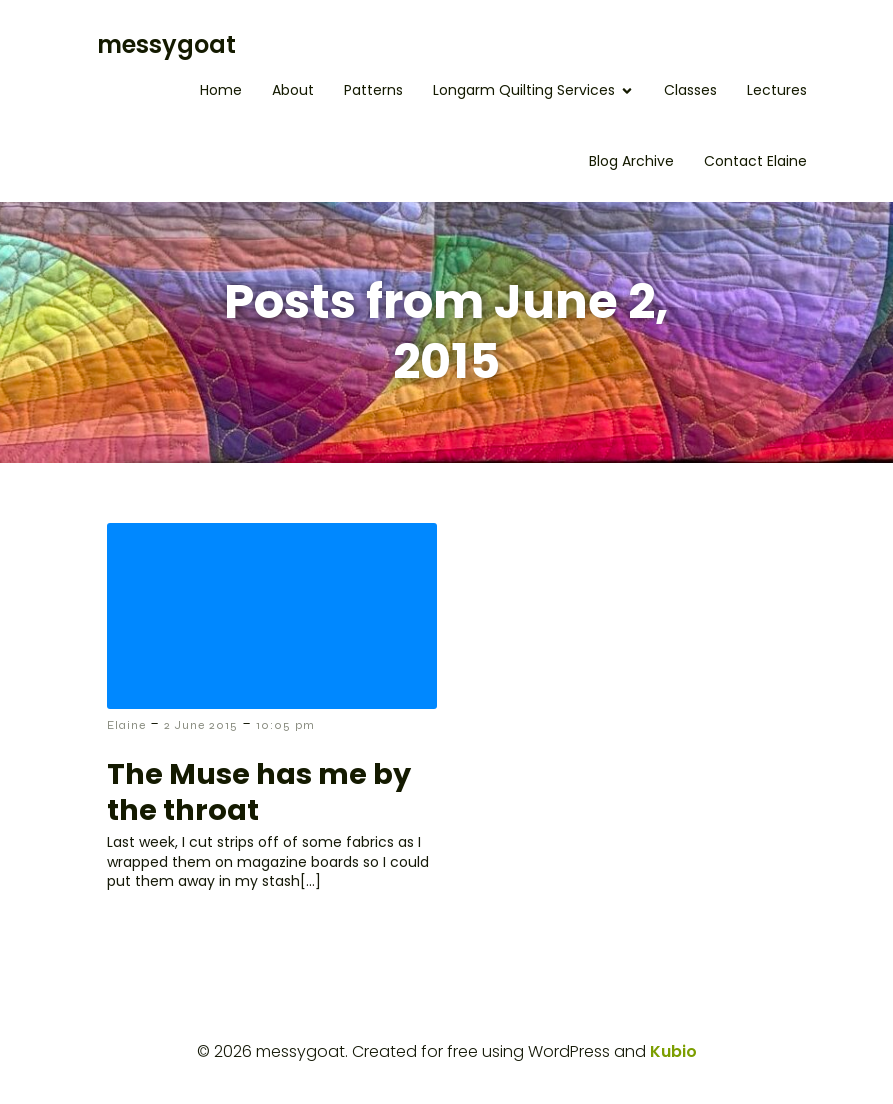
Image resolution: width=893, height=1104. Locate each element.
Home (221, 90)
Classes (690, 90)
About (293, 90)
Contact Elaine (755, 161)
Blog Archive (631, 161)
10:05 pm (285, 725)
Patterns (373, 90)
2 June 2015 (201, 725)
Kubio (673, 1051)
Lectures (777, 90)
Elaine (126, 725)
